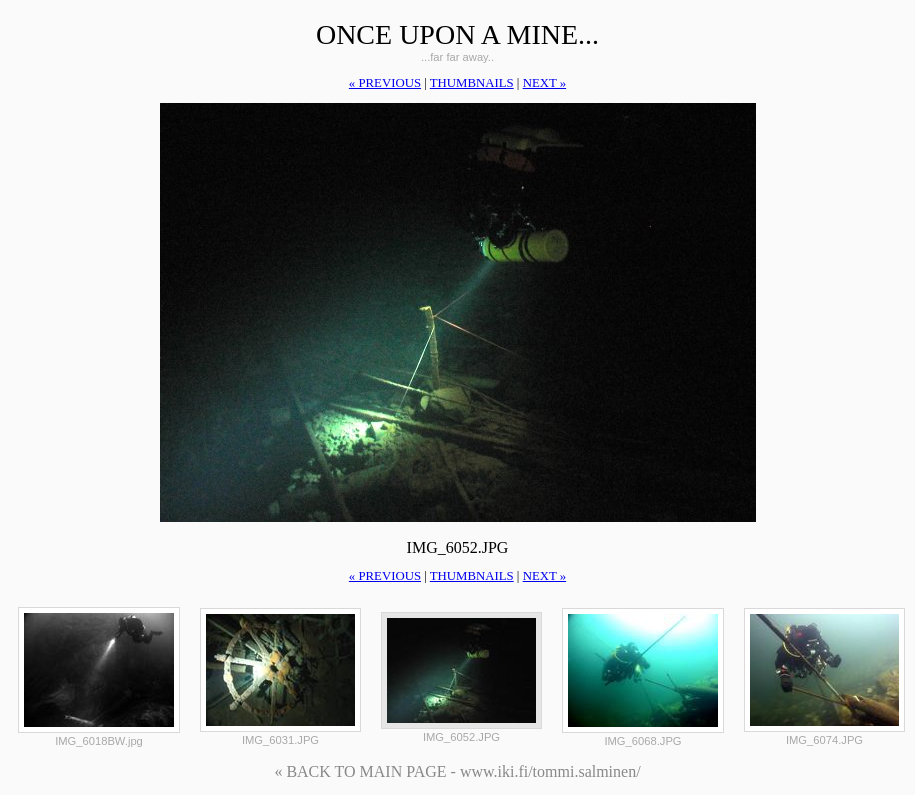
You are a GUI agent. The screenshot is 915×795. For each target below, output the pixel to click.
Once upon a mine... (457, 34)
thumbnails (472, 83)
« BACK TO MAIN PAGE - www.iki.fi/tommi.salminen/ (457, 771)
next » (544, 83)
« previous (385, 83)
